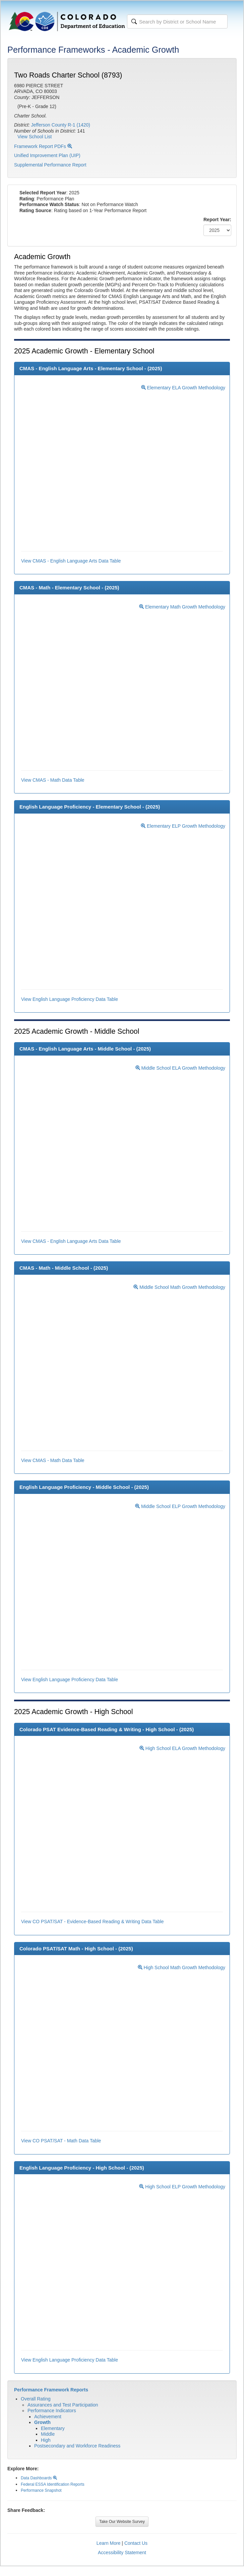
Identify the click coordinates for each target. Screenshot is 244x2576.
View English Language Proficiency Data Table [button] (69, 999)
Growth (42, 2422)
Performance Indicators (51, 2410)
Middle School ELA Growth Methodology (180, 1068)
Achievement (47, 2416)
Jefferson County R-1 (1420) (60, 125)
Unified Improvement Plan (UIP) (47, 155)
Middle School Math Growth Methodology (179, 1287)
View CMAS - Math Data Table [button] (52, 780)
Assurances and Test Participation (62, 2405)
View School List (34, 136)
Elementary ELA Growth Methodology (183, 387)
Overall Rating (36, 2398)
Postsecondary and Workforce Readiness (77, 2445)
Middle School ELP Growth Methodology (180, 1506)
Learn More (109, 2543)
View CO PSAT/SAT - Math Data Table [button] (61, 2140)
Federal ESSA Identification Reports (52, 2484)
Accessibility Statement (122, 2552)
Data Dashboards (39, 2478)
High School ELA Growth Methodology (182, 1748)
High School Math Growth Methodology (181, 1967)
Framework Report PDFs (43, 146)
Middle (48, 2434)
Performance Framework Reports (51, 2389)
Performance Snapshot (41, 2490)
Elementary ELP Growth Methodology (183, 826)
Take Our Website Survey (122, 2521)
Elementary (53, 2428)
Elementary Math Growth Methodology (182, 607)
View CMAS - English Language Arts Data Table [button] (71, 561)
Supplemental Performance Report (50, 164)
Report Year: (217, 219)
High (46, 2440)
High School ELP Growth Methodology (182, 2186)
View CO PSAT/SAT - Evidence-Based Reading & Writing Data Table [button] (92, 1921)
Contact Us (135, 2543)
